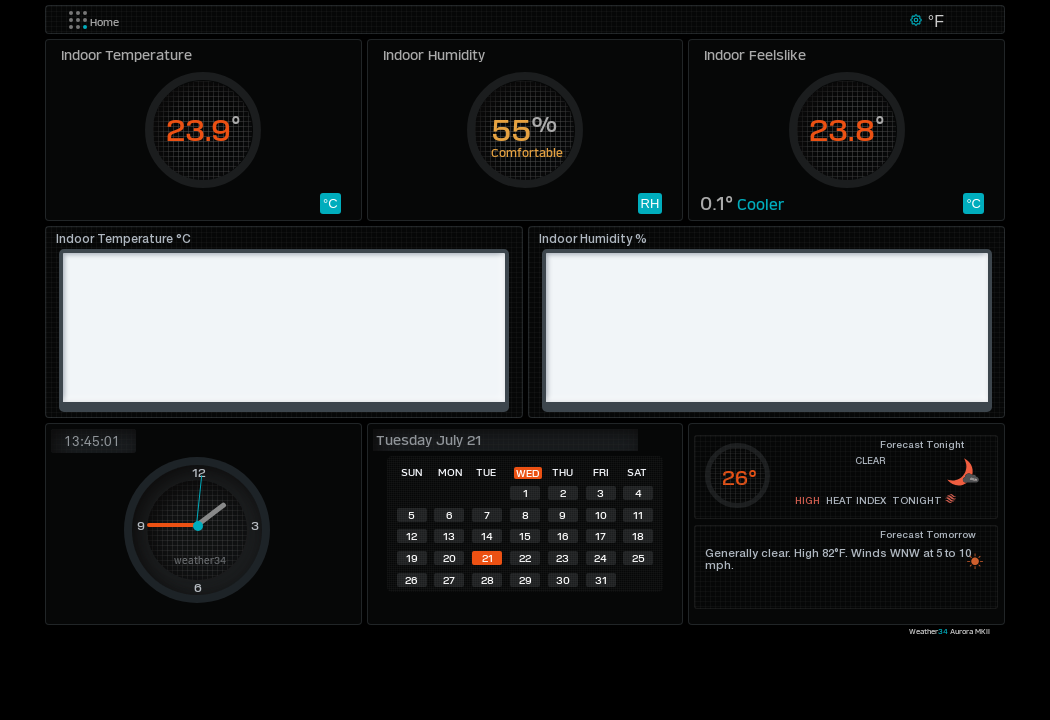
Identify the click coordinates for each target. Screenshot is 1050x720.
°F (933, 21)
